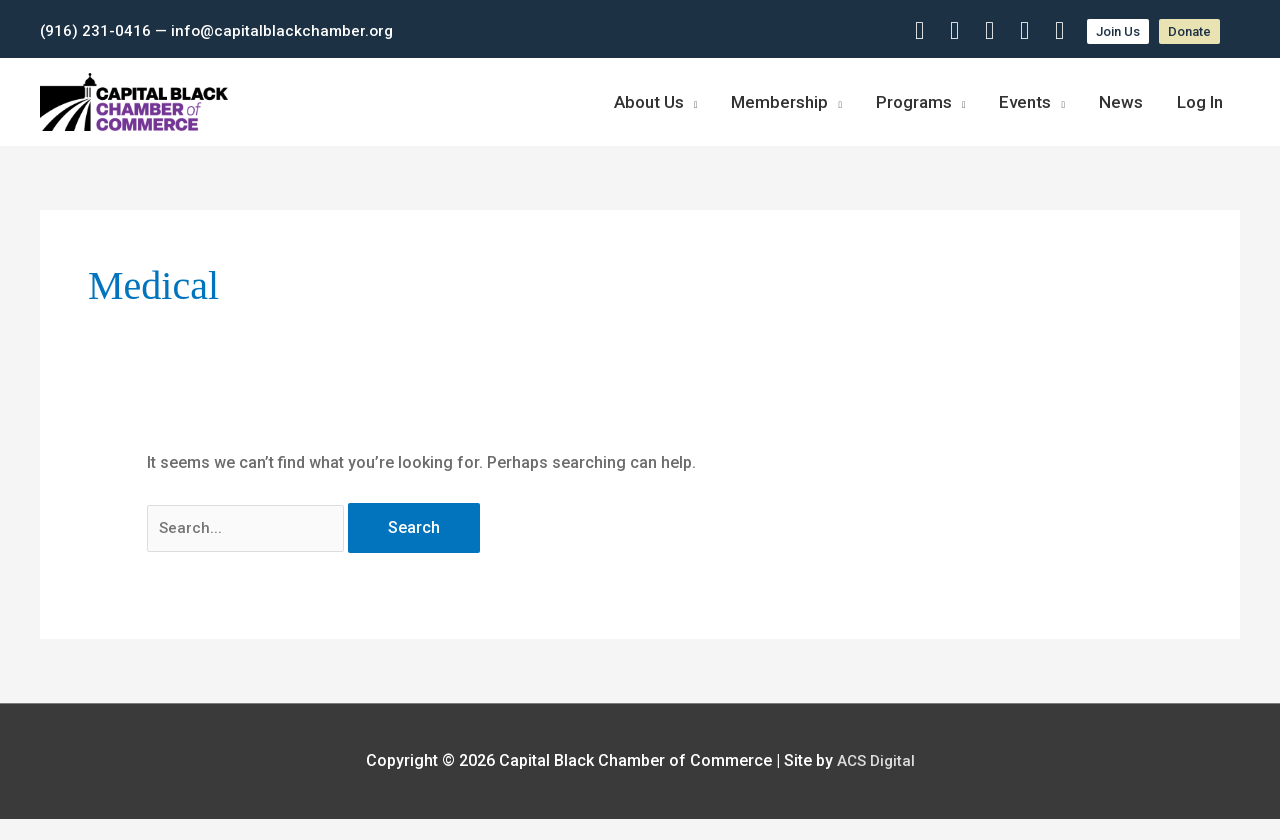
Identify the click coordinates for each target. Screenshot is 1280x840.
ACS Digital (876, 782)
